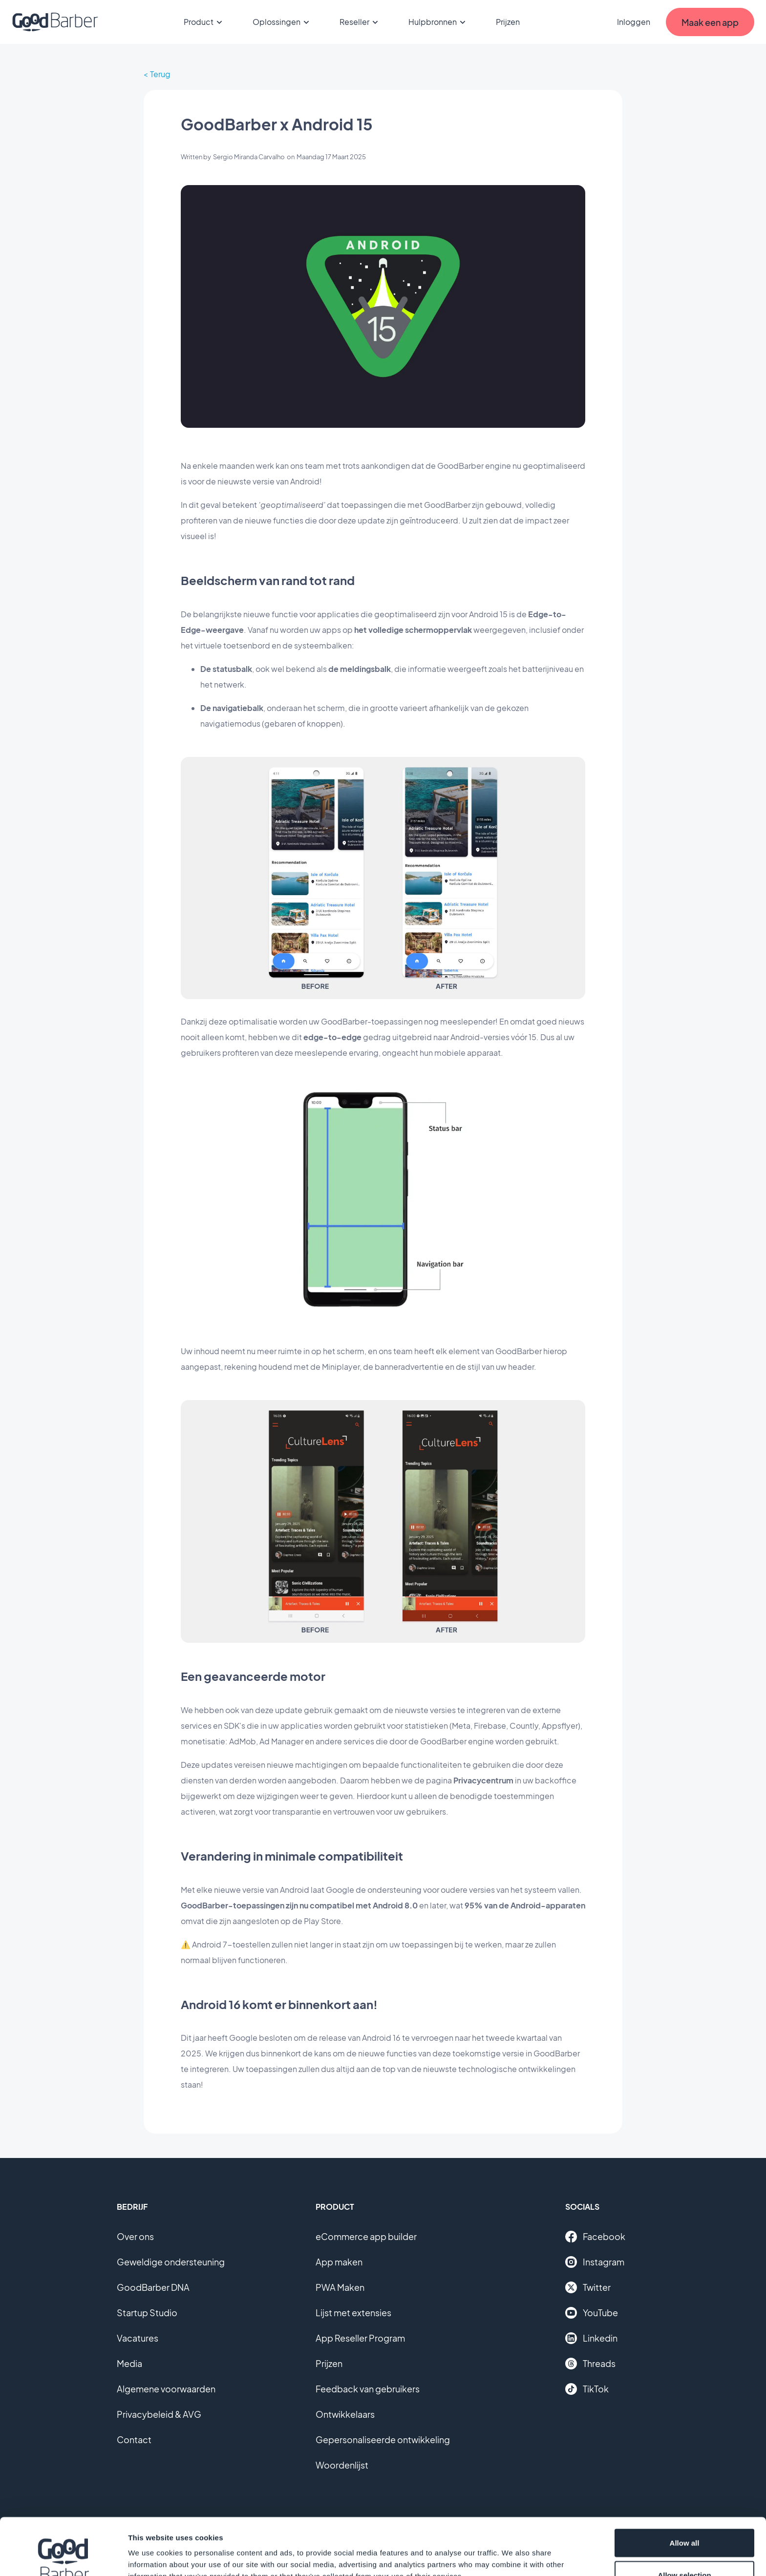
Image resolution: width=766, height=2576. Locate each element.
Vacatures (137, 2338)
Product (204, 22)
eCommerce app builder (366, 2236)
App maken (339, 2261)
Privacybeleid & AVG (159, 2414)
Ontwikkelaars (345, 2414)
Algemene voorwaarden (166, 2388)
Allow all (685, 2486)
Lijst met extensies (353, 2312)
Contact (134, 2439)
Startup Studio (147, 2312)
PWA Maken (340, 2287)
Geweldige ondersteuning (171, 2261)
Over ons (135, 2236)
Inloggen (633, 22)
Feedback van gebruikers (368, 2388)
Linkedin (591, 2338)
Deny (685, 2550)
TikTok (587, 2389)
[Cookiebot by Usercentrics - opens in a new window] (63, 2557)
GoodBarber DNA (153, 2287)
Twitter (588, 2287)
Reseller (360, 22)
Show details (512, 2551)
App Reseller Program (360, 2338)
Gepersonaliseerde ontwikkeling (383, 2439)
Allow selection (684, 2518)
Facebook (595, 2236)
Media (129, 2363)
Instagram (594, 2262)
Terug (160, 74)
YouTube (591, 2313)
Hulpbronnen (438, 22)
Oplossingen (282, 22)
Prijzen (508, 22)
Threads (590, 2363)
